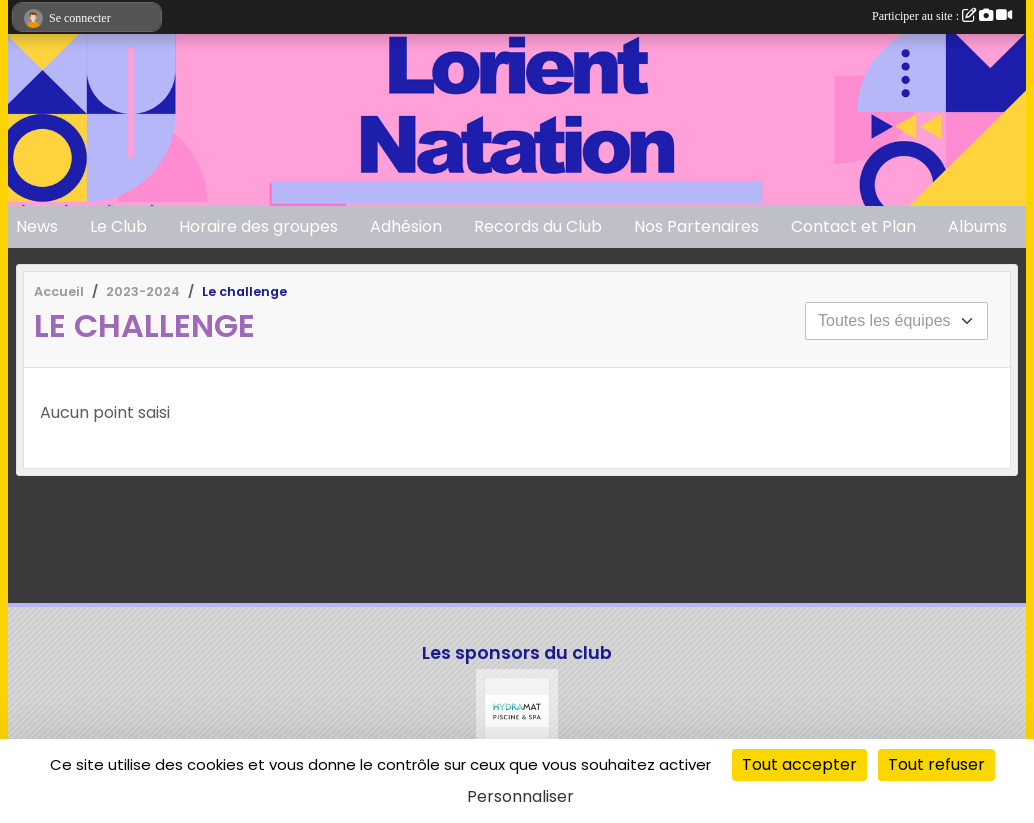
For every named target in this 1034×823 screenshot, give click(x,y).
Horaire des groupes (258, 226)
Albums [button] (977, 226)
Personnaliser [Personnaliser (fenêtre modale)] (520, 796)
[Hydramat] (517, 710)
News (37, 226)
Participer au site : (942, 16)
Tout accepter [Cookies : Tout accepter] (799, 764)
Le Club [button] (118, 226)
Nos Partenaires (696, 226)
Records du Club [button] (538, 226)
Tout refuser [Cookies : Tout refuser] (936, 764)
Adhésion (406, 226)
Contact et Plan (853, 226)
